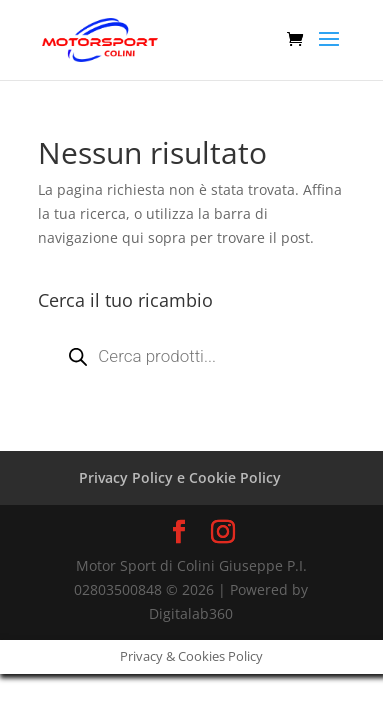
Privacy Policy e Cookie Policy (180, 477)
